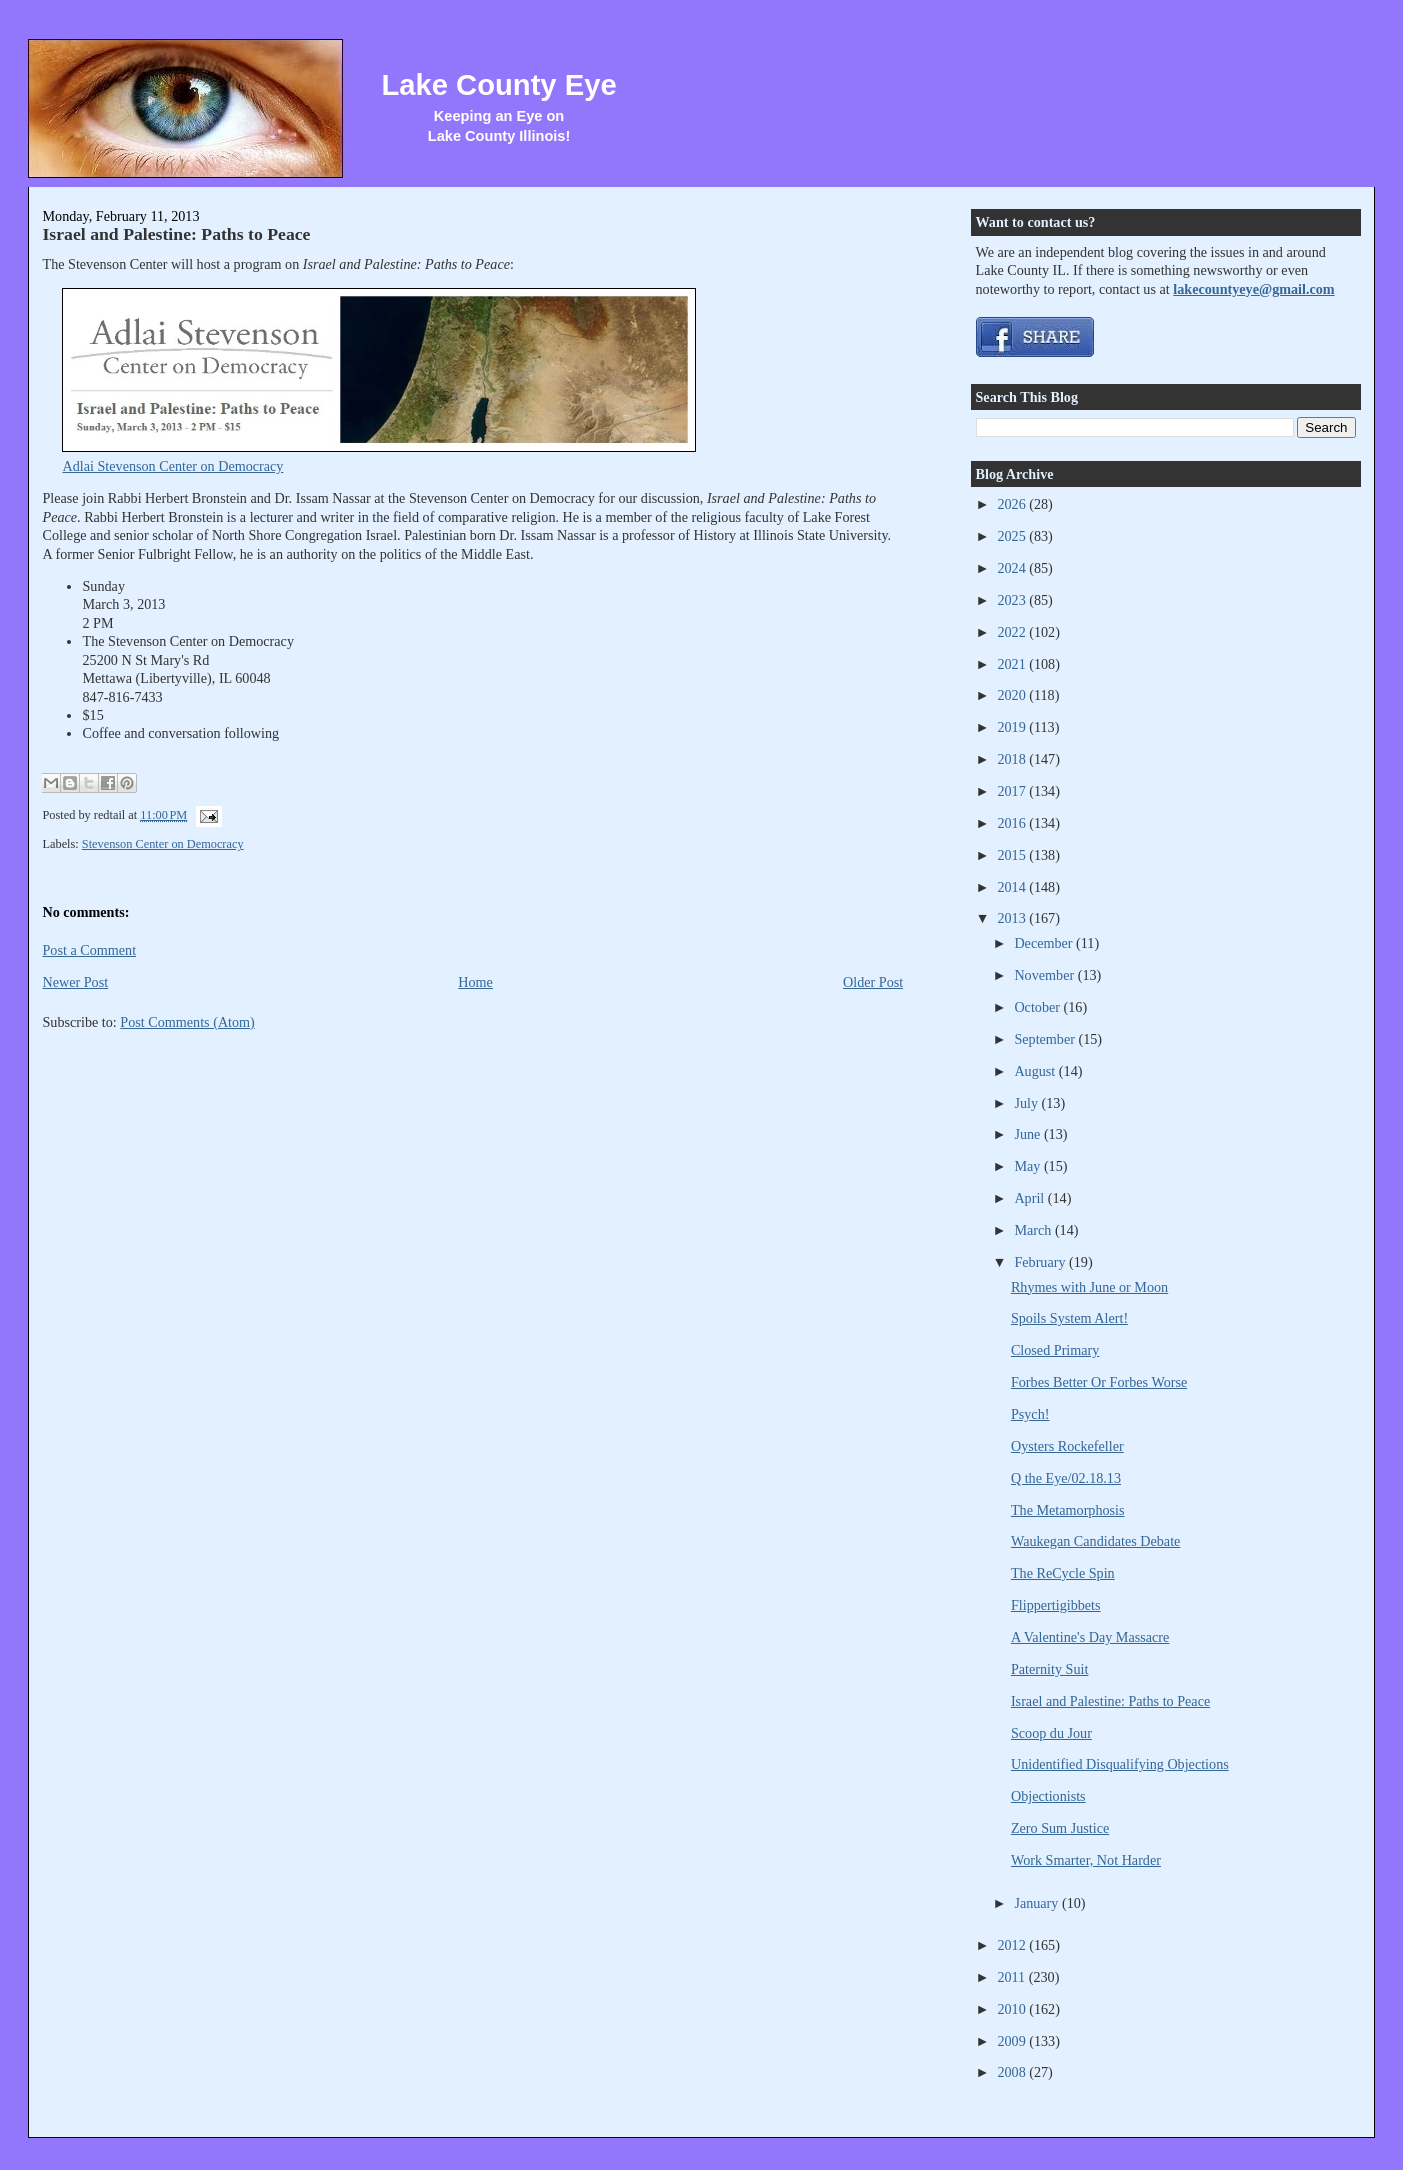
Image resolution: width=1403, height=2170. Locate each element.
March (1034, 1230)
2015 (1013, 855)
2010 (1013, 2009)
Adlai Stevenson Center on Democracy (172, 466)
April (1030, 1198)
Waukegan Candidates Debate (1095, 1541)
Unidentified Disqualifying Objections (1120, 1764)
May (1029, 1166)
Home (475, 982)
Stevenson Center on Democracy (163, 844)
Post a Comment (89, 950)
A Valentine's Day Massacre (1090, 1637)
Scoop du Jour (1051, 1733)
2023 (1013, 600)
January (1038, 1903)
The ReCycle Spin (1063, 1573)
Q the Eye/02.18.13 (1066, 1478)
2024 (1013, 568)
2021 (1013, 664)
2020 (1013, 695)
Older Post (873, 982)
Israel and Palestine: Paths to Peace (176, 234)
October (1038, 1007)
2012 (1013, 1945)
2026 (1013, 504)
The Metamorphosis (1068, 1510)
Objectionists (1048, 1796)
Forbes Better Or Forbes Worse (1099, 1382)
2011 (1012, 1977)
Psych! (1030, 1414)
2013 (1013, 918)
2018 (1013, 759)
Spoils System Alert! (1069, 1318)
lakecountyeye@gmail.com (1253, 289)
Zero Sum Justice (1060, 1828)
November (1045, 975)
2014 (1013, 887)
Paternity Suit (1049, 1669)
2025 (1013, 536)
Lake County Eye (498, 85)
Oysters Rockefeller (1067, 1446)
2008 (1013, 2072)
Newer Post (75, 982)
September (1046, 1039)
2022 (1013, 632)
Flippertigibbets (1056, 1605)
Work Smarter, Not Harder (1086, 1860)
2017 (1013, 791)
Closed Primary (1055, 1350)
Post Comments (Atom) (187, 1022)
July (1027, 1103)
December (1045, 943)
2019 (1013, 727)
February (1041, 1262)
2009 (1013, 2041)
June (1029, 1134)
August (1036, 1071)
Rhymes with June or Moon (1089, 1287)
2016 (1013, 823)
